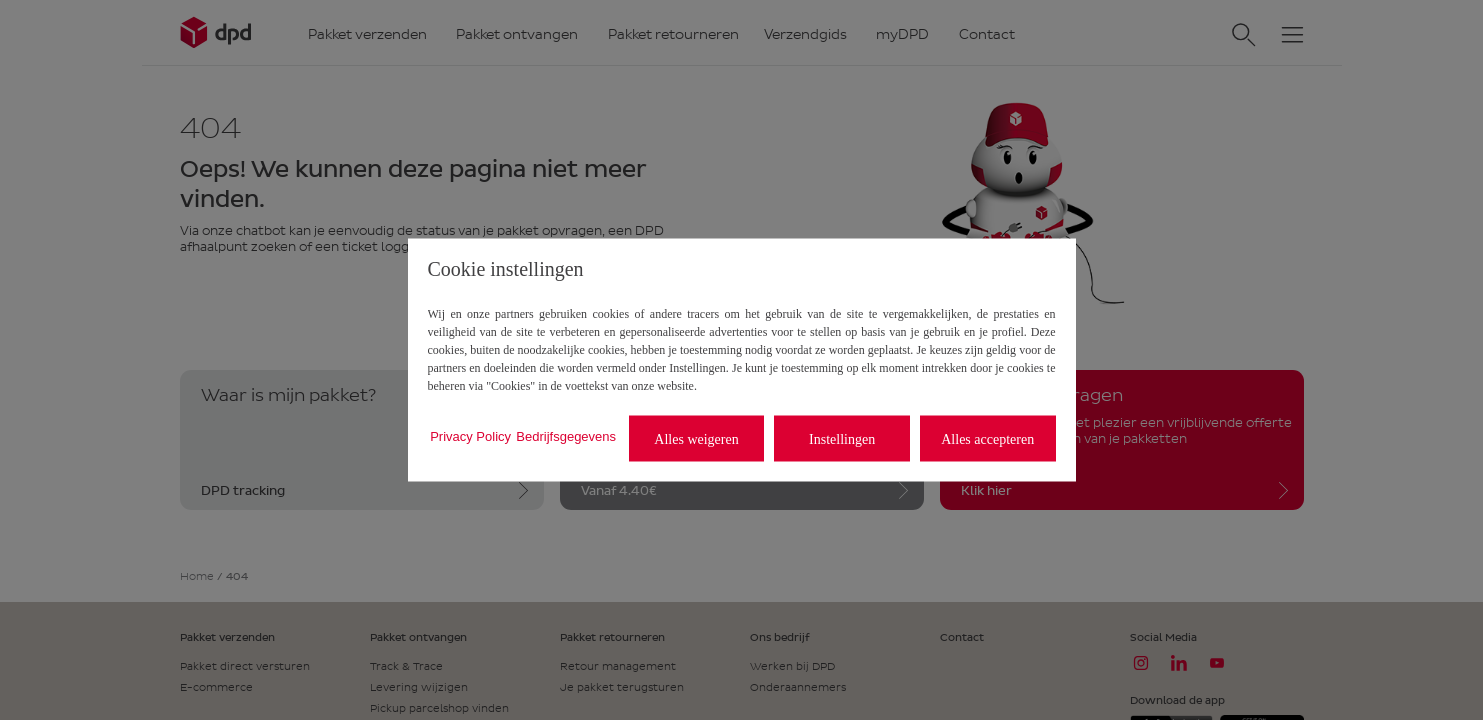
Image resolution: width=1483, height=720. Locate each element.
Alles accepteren (987, 438)
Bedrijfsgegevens (566, 435)
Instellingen (842, 438)
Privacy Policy (470, 435)
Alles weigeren (696, 438)
